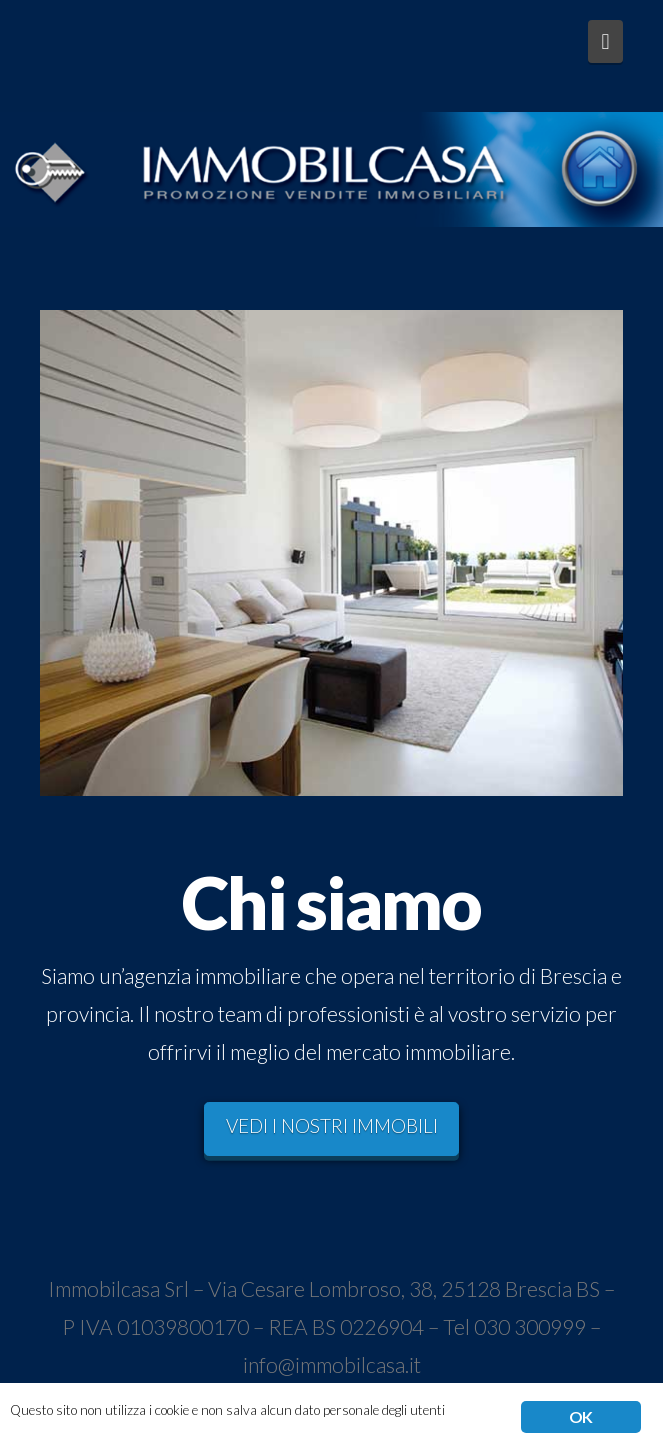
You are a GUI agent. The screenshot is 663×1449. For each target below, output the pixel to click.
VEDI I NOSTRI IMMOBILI (332, 1125)
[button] (606, 41)
